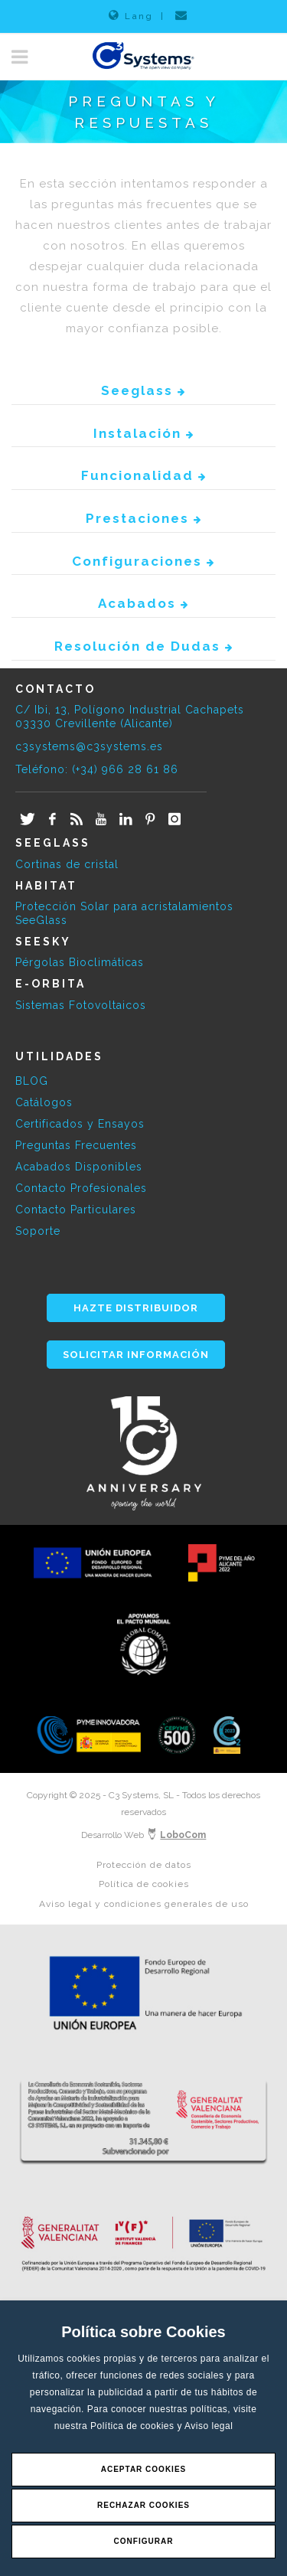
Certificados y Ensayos (80, 1124)
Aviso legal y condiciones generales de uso (144, 1904)
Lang (131, 15)
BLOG (31, 1081)
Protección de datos (143, 1864)
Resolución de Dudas (143, 646)
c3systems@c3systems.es (89, 746)
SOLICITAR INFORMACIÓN (136, 1354)
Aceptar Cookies (144, 2469)
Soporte (37, 1231)
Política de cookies (133, 2426)
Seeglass (143, 391)
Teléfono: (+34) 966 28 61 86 (96, 769)
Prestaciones (144, 518)
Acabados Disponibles (78, 1167)
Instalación (143, 433)
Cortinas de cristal (67, 864)
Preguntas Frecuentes (76, 1145)
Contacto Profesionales (81, 1188)
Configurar (144, 2541)
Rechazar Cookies (143, 2505)
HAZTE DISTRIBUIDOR (135, 1308)
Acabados (143, 603)
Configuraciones (143, 561)
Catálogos (44, 1102)
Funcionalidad (144, 476)
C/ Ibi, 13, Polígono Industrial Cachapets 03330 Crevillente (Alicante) (129, 717)
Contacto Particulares (75, 1209)
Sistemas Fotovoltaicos (80, 1005)
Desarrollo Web (144, 1835)
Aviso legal (208, 2426)
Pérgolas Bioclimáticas (79, 962)
